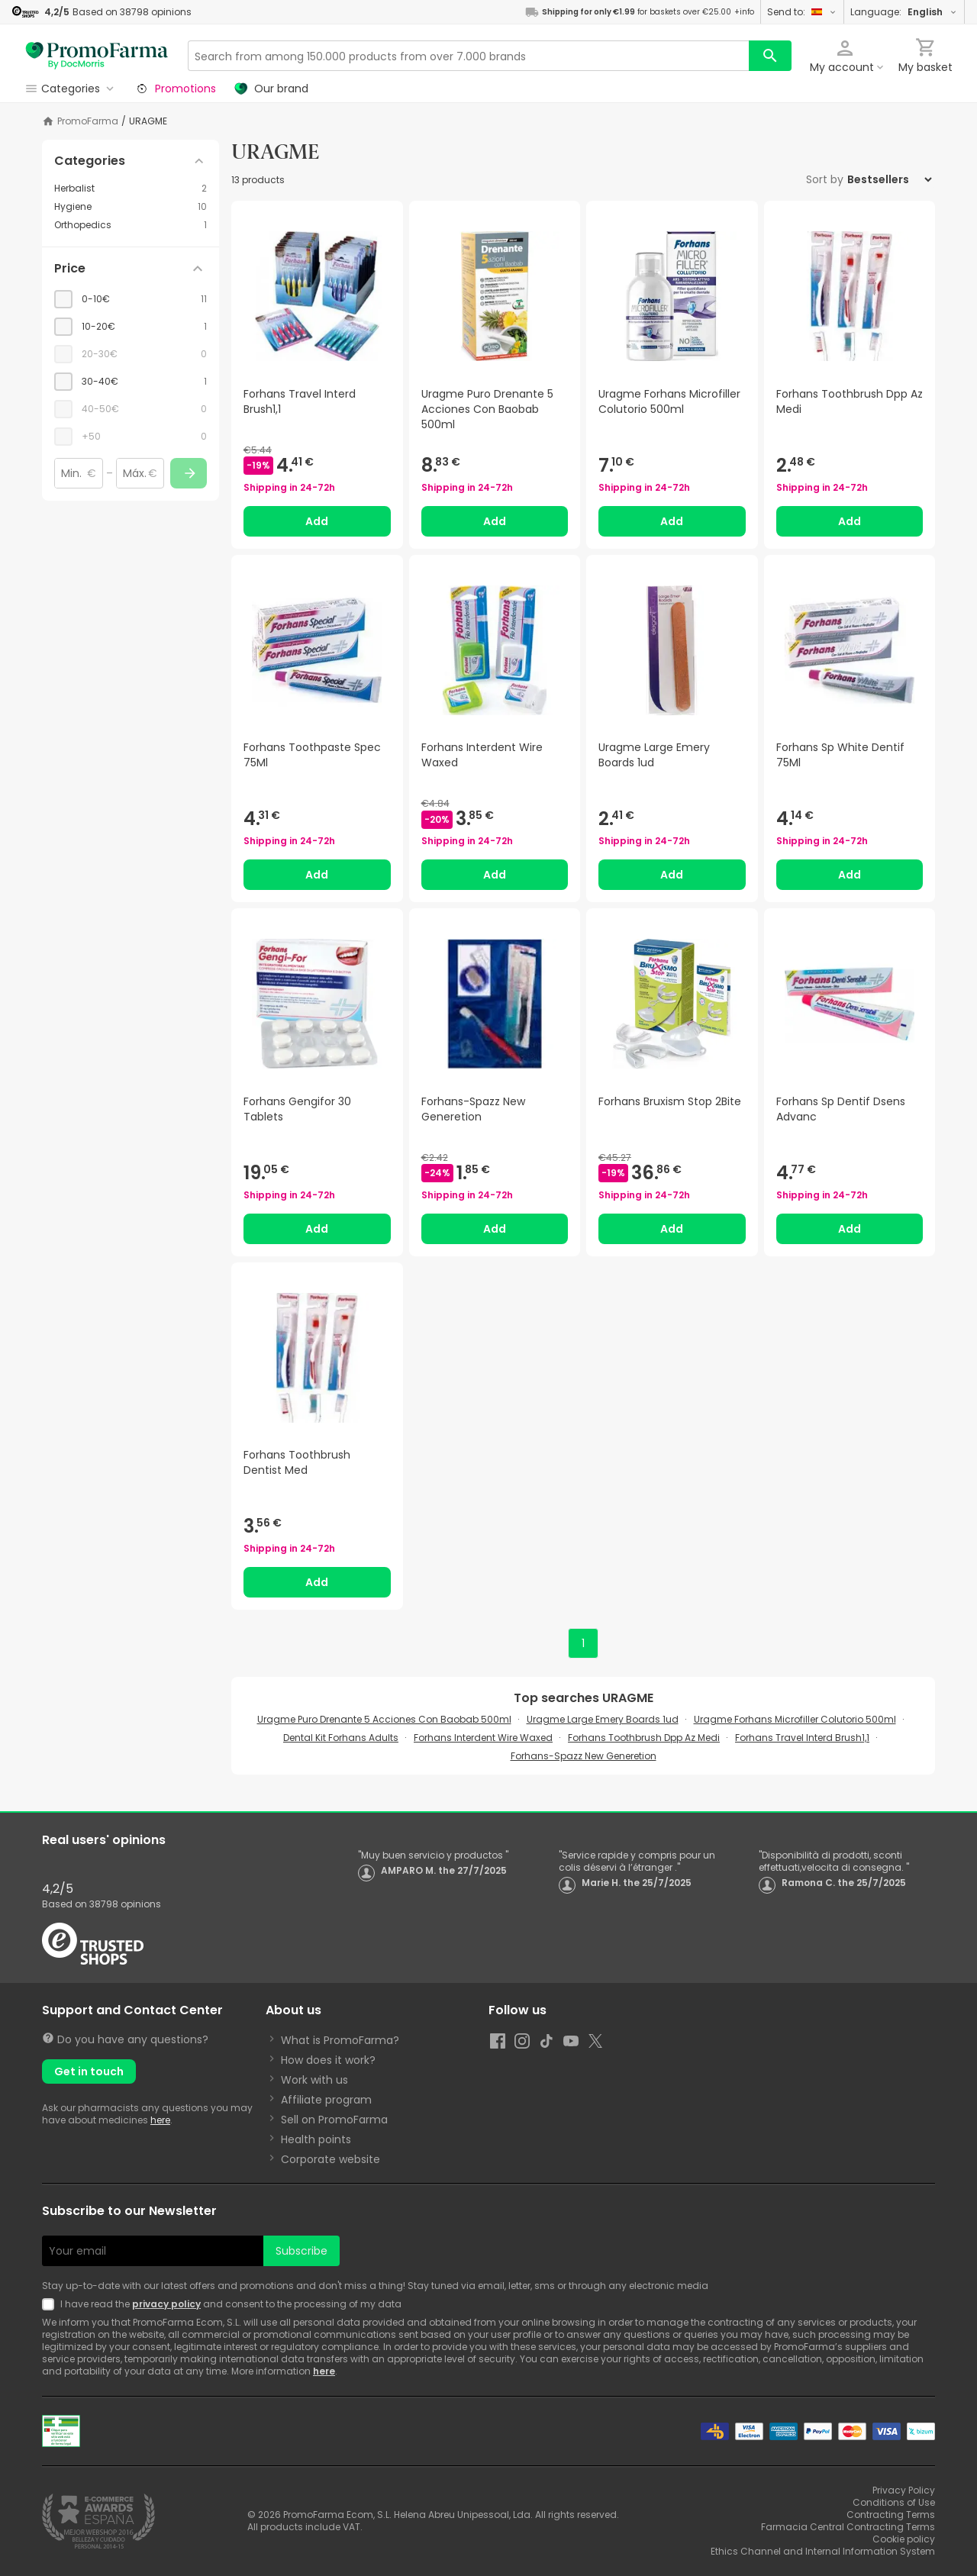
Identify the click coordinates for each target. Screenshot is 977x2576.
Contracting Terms (890, 2514)
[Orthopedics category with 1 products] (130, 225)
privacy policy (166, 2303)
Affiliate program (326, 2099)
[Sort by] (889, 179)
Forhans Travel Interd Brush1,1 (802, 1737)
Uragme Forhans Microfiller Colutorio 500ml (795, 1719)
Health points (316, 2139)
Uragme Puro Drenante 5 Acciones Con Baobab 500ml (384, 1719)
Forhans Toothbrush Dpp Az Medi (644, 1737)
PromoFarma (87, 121)
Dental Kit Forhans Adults (340, 1737)
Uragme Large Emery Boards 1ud (603, 1719)
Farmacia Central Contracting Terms (848, 2526)
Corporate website (330, 2159)
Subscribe (301, 2250)
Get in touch (89, 2071)
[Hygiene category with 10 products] (130, 207)
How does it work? (328, 2060)
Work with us (314, 2080)
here (160, 2119)
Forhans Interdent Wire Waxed (483, 1737)
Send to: (802, 11)
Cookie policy (903, 2538)
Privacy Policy (903, 2490)
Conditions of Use (894, 2502)
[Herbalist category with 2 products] (130, 188)
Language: (904, 11)
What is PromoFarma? (340, 2040)
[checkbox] (130, 299)
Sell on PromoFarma (334, 2119)
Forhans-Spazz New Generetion (583, 1755)
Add (316, 521)
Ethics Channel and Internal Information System (823, 2551)
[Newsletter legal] (51, 2304)
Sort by (824, 179)
